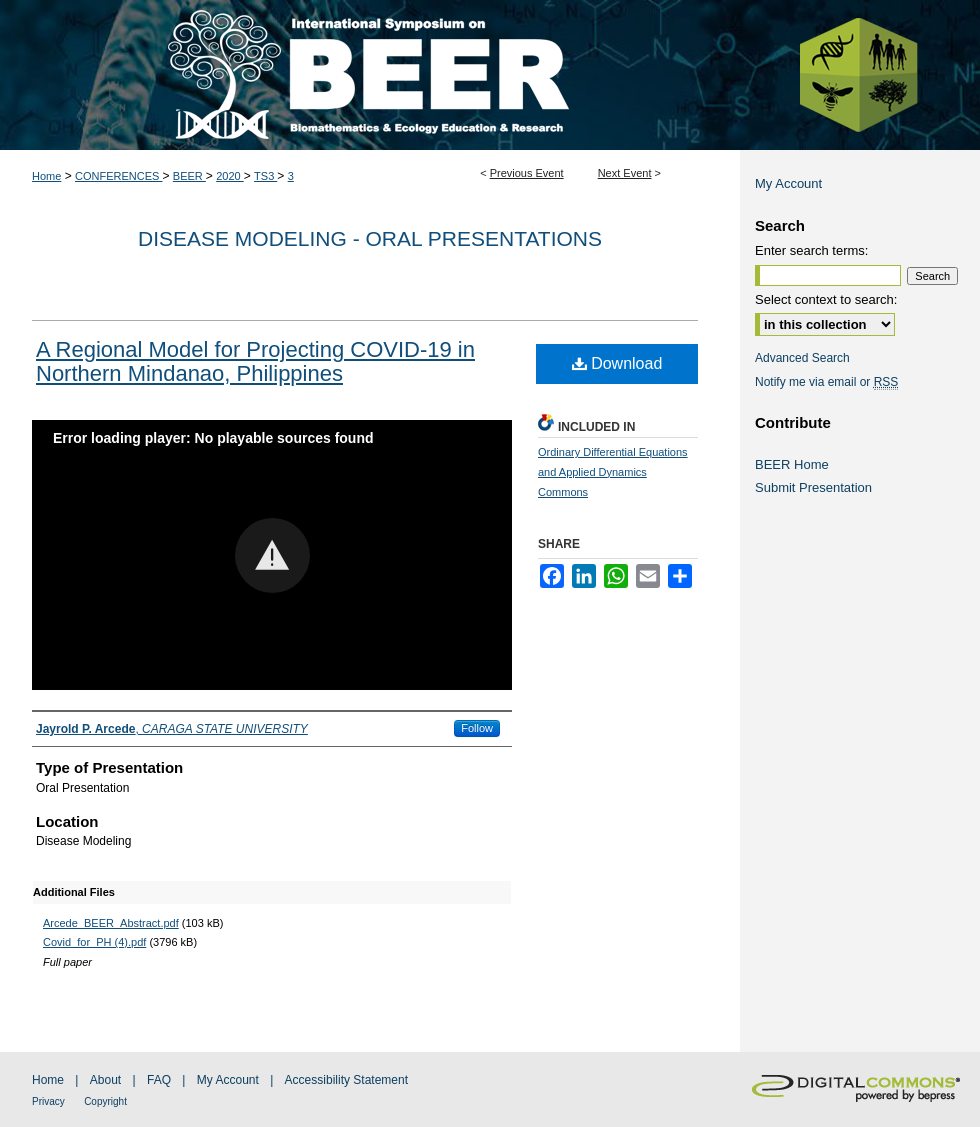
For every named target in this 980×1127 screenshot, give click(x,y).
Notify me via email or (826, 382)
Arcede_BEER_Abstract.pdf (111, 923)
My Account (788, 183)
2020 (230, 176)
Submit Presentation (813, 487)
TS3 (265, 176)
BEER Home (792, 464)
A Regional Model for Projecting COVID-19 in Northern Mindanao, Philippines (255, 361)
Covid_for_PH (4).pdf (94, 942)
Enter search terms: (811, 250)
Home (46, 176)
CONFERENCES (118, 176)
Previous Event (527, 173)
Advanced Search (802, 358)
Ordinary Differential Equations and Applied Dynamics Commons (613, 472)
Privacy (48, 1101)
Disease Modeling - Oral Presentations (370, 238)
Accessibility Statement (346, 1080)
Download (617, 363)
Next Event (625, 173)
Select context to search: (826, 299)
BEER (189, 176)
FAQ (159, 1080)
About (105, 1080)
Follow (477, 728)
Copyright (105, 1101)
